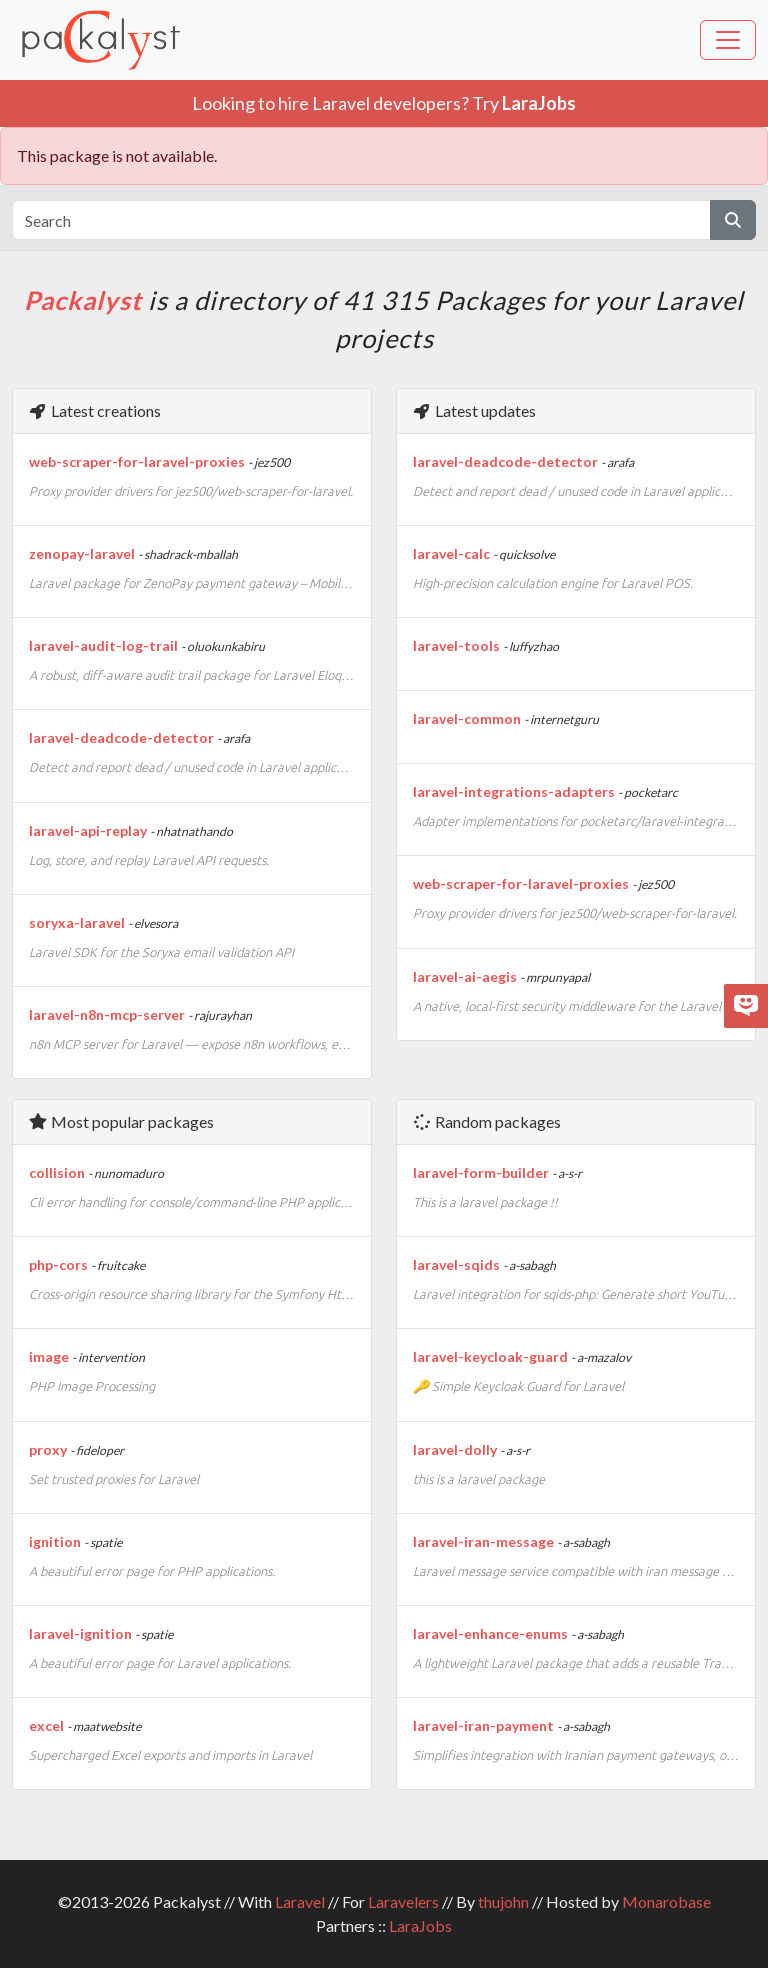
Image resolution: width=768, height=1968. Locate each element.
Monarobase (666, 1901)
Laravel (300, 1901)
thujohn (503, 1901)
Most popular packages (121, 1121)
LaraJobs (420, 1925)
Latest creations (94, 410)
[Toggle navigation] (728, 40)
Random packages (486, 1121)
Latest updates (474, 410)
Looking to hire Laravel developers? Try (384, 103)
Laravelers (403, 1901)
